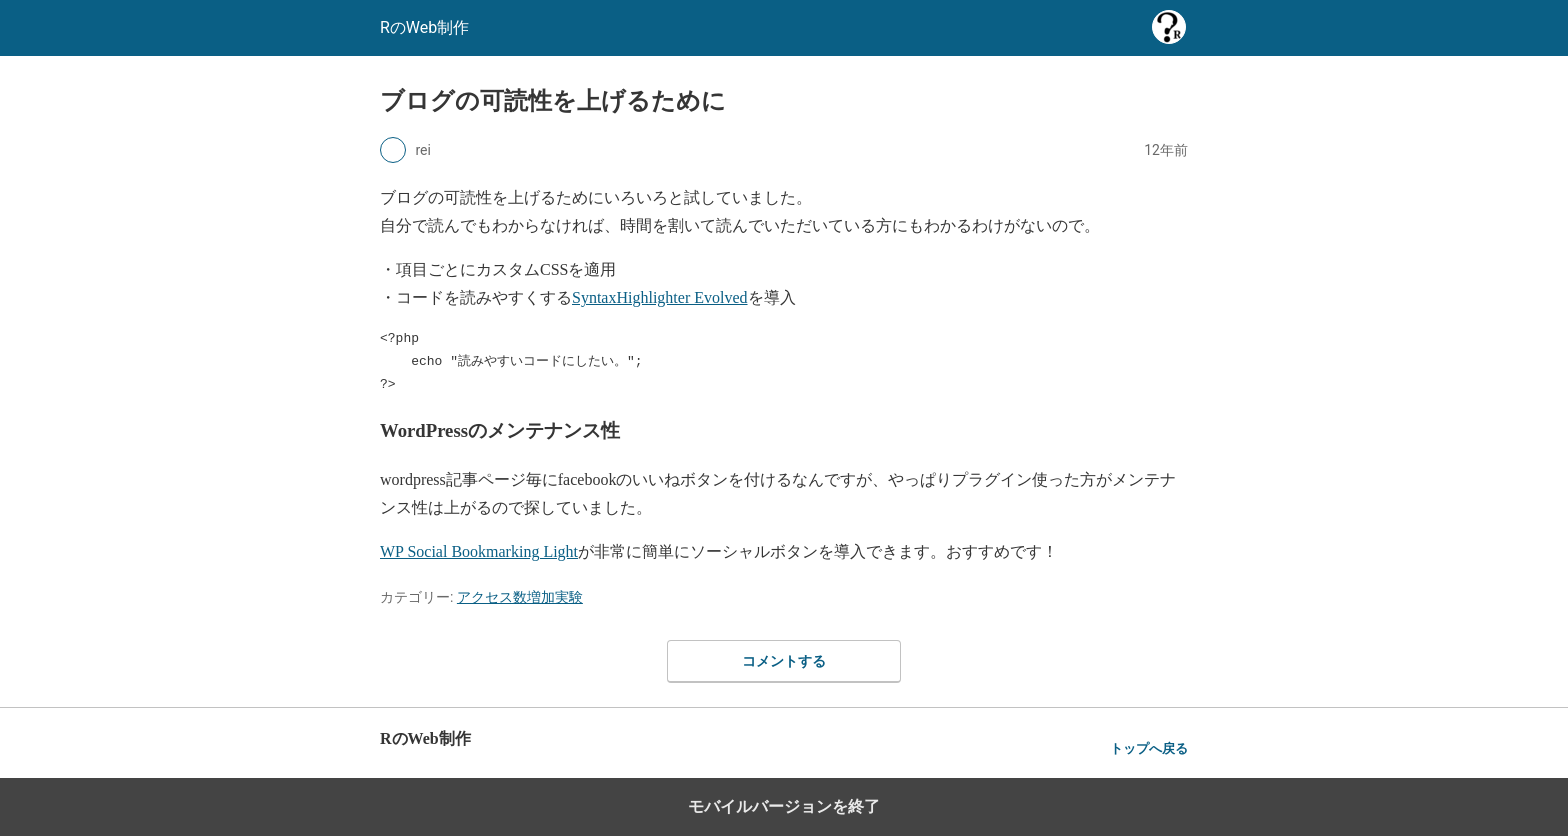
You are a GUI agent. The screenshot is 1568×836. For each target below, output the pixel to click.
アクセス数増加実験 (520, 597)
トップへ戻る (1149, 748)
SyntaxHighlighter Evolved (660, 297)
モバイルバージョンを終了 (784, 806)
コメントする (784, 661)
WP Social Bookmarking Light (479, 551)
